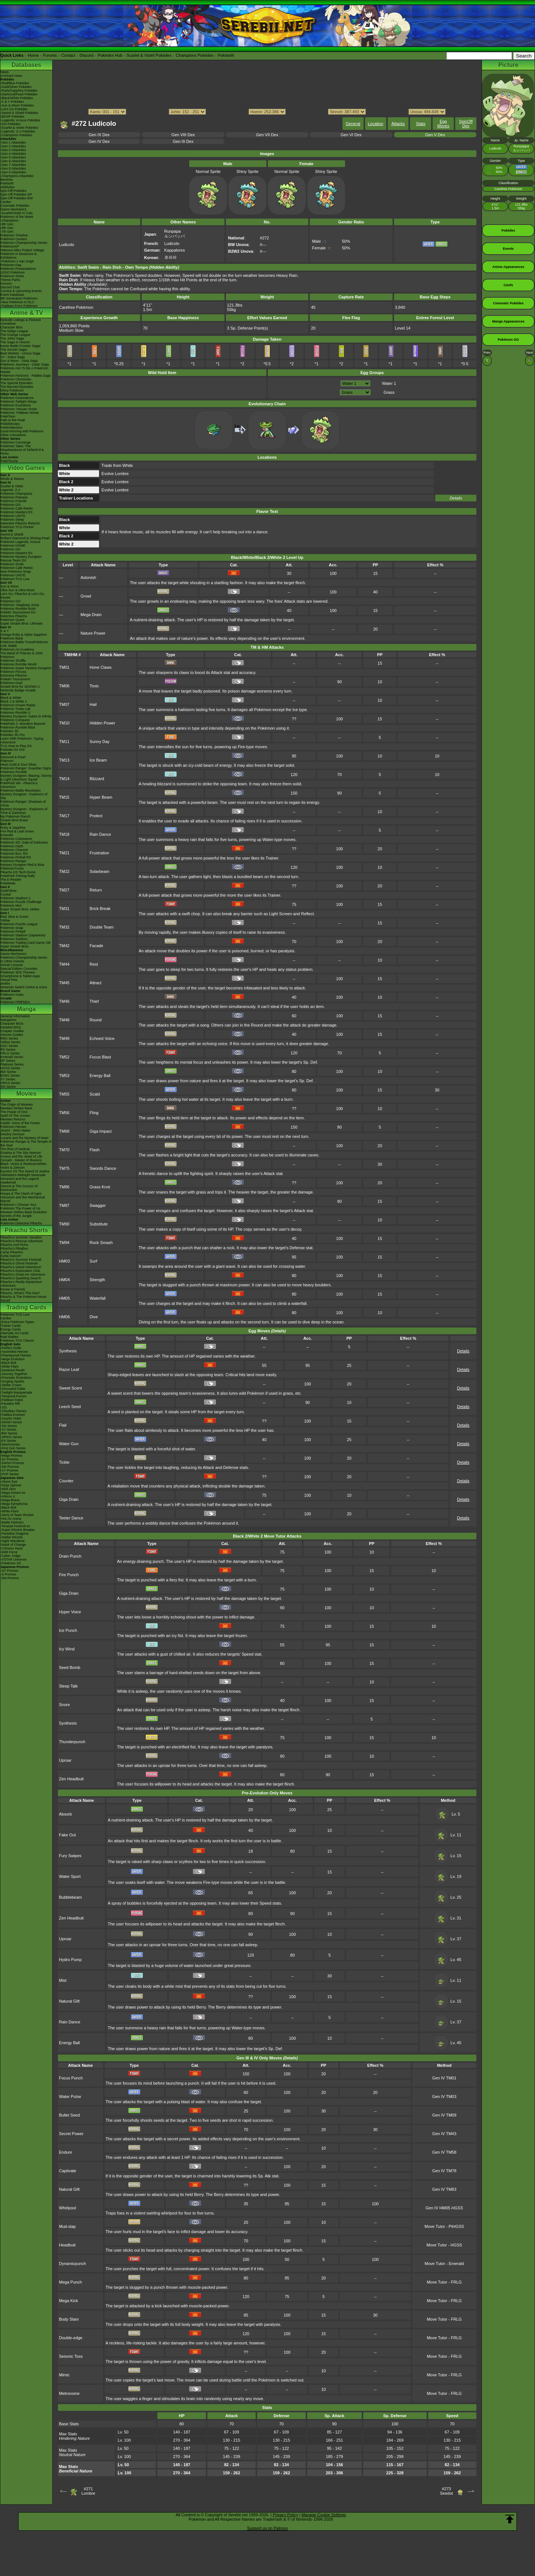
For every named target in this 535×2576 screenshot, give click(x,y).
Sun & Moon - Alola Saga (19, 361)
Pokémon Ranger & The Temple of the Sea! (26, 1143)
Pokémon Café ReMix (16, 508)
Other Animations (13, 435)
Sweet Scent (70, 1388)
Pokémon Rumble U (15, 712)
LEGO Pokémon (12, 272)
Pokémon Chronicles (15, 379)
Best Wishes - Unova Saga (20, 353)
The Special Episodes (16, 383)
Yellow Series (10, 1042)
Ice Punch (68, 1630)
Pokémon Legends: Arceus (20, 542)
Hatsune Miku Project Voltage (22, 250)
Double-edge (70, 2338)
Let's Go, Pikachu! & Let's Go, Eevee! (22, 595)
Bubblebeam (70, 1897)
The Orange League (15, 335)
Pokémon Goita (11, 994)
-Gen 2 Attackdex (13, 146)
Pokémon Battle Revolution (20, 790)
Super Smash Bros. (14, 946)
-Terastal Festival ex (15, 1526)
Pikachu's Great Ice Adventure (22, 1274)
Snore (64, 1704)
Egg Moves (443, 123)
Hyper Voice (70, 1612)
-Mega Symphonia (13, 1504)
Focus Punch (71, 2078)
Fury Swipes (70, 1855)
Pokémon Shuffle (13, 660)
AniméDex (8, 323)
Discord (86, 55)
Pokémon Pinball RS (15, 857)
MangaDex (8, 1020)
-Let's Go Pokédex (14, 109)
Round (96, 1020)
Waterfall (98, 1298)
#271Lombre (88, 2491)
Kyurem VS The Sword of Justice (24, 1171)
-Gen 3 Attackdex (13, 150)
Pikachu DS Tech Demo (18, 872)
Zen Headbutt (71, 1779)
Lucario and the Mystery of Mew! (24, 1138)
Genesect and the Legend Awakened (19, 1180)
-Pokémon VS (10, 1563)
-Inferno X (7, 1496)
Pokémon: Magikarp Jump (19, 605)
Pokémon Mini (11, 905)
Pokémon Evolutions (15, 405)
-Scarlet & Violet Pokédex (19, 128)
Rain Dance (100, 834)
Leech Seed (70, 1406)
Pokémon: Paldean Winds (19, 413)
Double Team (102, 927)
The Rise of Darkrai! (15, 1149)
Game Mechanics (13, 209)
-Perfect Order (11, 1348)
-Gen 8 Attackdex (13, 168)
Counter (66, 1481)
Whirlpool (67, 2208)
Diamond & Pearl (13, 757)
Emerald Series (11, 1057)
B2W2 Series (10, 1075)
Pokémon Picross (13, 672)
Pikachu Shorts (26, 1230)
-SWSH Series (11, 1422)
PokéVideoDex (11, 427)
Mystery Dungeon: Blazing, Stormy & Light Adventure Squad (26, 777)
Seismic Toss (71, 2356)
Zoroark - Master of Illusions (21, 1160)
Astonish (88, 577)
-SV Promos (9, 1459)
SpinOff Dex (466, 123)
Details (456, 498)
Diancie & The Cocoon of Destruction (18, 1188)
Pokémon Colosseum (16, 839)
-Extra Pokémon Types (17, 1322)
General (353, 123)
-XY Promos (9, 1470)
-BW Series (8, 1433)
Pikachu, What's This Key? (20, 1293)
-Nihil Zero (8, 1489)
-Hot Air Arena (10, 1519)
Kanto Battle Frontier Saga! (20, 346)
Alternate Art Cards (14, 1333)
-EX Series (8, 1441)
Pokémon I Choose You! (18, 1205)
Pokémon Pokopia (13, 497)
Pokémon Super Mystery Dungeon (26, 668)
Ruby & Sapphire (13, 827)
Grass (389, 392)
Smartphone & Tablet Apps (20, 976)
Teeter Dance (71, 1518)
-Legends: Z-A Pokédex (17, 131)
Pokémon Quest (12, 620)
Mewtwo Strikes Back (16, 1108)
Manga (26, 1009)
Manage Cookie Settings (324, 2515)
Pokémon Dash (11, 846)
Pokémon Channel (14, 850)
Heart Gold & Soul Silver (18, 764)
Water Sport (70, 1876)
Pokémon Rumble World (18, 664)
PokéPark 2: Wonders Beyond (22, 724)
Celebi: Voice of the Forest (20, 1123)
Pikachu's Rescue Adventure (21, 1241)
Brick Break (100, 908)
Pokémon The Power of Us (20, 1208)
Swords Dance (103, 1168)
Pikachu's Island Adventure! (20, 1267)
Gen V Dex (435, 134)
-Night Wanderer (12, 1541)
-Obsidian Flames (13, 1411)
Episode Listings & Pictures (20, 320)
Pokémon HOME (13, 545)
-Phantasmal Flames (15, 1355)
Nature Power (93, 633)
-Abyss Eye (8, 1481)
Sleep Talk (68, 1686)
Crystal (5, 894)
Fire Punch (69, 1574)
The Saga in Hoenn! (15, 342)
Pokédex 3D (9, 731)
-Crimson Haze (11, 1548)
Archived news (11, 76)
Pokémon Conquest (15, 720)
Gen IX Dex (99, 134)
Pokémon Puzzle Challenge (21, 902)
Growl (86, 596)
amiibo (5, 983)
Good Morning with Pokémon (21, 431)
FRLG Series (10, 1053)
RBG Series (9, 1038)
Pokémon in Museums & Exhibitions (18, 255)
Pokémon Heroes (13, 1127)
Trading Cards (26, 1307)
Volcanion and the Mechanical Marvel (22, 1199)
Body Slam (69, 2319)
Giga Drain (69, 1499)
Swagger (98, 1205)
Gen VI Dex (351, 134)
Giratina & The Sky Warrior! (20, 1153)
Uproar (65, 1760)
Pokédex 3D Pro (12, 735)
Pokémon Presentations (18, 269)
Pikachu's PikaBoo (14, 1248)
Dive (94, 1317)
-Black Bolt (8, 1363)
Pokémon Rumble (13, 772)
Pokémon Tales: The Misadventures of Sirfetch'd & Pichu (22, 449)
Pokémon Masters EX (16, 512)
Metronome (69, 2393)
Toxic (94, 686)
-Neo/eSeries (10, 1444)
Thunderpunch (72, 1741)
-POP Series (9, 1474)
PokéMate (8, 883)
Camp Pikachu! (11, 1252)
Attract (96, 983)
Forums (50, 55)
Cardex (5, 202)
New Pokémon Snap (15, 571)
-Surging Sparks (12, 1381)
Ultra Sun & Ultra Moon (17, 590)
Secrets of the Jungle (16, 1216)
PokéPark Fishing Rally (17, 876)
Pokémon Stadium (14, 939)
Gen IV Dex (99, 141)
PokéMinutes (10, 424)
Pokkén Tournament (15, 679)
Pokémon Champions (16, 493)
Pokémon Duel (11, 683)
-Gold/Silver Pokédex (16, 87)
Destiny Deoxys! (12, 1134)
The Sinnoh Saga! (13, 349)
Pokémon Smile (12, 564)
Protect (96, 816)
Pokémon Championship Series (23, 243)
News (4, 72)
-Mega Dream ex (12, 1493)
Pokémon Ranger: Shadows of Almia (23, 803)
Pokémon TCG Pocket (16, 527)
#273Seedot (446, 2491)
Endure (65, 2152)
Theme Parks (10, 280)
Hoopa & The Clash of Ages (21, 1193)
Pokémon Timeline (14, 235)
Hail (93, 704)
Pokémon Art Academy (17, 649)
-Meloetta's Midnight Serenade (23, 1175)
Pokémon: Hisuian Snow (18, 409)
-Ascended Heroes (14, 1352)
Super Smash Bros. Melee (19, 909)
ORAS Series (10, 1083)
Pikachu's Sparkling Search (20, 1278)
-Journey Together (13, 1374)
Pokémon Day (11, 265)
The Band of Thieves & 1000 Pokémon (21, 655)
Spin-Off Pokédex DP (16, 194)
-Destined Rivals (12, 1370)
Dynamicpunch (72, 2263)
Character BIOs (11, 1023)
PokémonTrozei (12, 868)
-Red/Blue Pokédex (14, 83)
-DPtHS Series (11, 1437)
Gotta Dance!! (10, 1256)
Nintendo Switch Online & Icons (23, 987)
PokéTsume (9, 461)
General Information (15, 1016)
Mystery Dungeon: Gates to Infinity (26, 716)
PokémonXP (9, 246)
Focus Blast (100, 1057)
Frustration (99, 853)
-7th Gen (6, 231)
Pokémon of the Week (16, 217)
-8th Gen (6, 228)
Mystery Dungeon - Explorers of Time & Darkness (23, 811)
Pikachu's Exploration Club (20, 1271)
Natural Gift (69, 2001)
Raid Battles (9, 1337)
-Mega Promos (11, 1455)
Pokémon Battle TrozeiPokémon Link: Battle (24, 644)
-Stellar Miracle (11, 1537)
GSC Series (9, 1046)
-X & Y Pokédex (12, 102)
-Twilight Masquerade (16, 1392)
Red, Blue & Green (14, 917)
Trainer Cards (10, 1326)
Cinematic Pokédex (14, 205)
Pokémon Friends (13, 501)
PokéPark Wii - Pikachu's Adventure (18, 785)
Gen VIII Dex (183, 134)
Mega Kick (68, 2300)
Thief (94, 1001)
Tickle (64, 1462)
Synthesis (68, 1351)
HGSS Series (10, 1068)
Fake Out (67, 1835)
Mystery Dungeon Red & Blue (22, 865)
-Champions (9, 220)
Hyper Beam (101, 797)
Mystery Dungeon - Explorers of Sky (23, 796)
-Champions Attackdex (17, 176)
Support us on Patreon (267, 2528)
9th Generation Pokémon (18, 298)
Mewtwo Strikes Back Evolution (23, 1212)
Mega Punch (70, 2282)
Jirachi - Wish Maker (15, 1130)
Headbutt (67, 2245)
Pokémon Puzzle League (18, 924)
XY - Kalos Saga (12, 357)
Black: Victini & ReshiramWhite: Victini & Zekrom (23, 1165)
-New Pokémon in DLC (17, 302)
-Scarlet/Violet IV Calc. (17, 213)
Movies (26, 1093)
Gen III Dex (183, 141)
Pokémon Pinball (13, 931)
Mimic (64, 2375)
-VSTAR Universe (13, 1559)
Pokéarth (226, 55)
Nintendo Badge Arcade (18, 690)
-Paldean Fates (11, 1400)
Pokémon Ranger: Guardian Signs (25, 768)
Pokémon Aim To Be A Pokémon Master (24, 370)
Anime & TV (26, 313)
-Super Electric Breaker (17, 1530)
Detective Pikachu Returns (20, 523)
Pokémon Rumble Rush (18, 609)
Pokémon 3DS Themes (17, 972)
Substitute (99, 1224)
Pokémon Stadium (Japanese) (22, 935)
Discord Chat (10, 287)
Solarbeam (99, 871)
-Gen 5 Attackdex (13, 157)
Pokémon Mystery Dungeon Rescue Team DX (21, 558)
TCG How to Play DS (16, 746)
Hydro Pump (70, 1959)
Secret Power (71, 2133)
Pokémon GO (10, 505)
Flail (62, 1425)
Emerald (6, 835)
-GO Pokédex (10, 124)
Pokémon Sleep (12, 519)
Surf (93, 1261)
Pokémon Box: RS (14, 853)
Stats (420, 123)
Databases (26, 65)
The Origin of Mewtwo (16, 1104)
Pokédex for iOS (12, 750)
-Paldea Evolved (12, 1415)
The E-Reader (11, 879)
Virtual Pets (8, 980)
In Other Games (12, 961)
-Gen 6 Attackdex (13, 161)
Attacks (398, 123)
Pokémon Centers (13, 239)
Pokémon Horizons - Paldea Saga (25, 375)
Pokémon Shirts (12, 276)
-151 (3, 1407)
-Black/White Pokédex (16, 98)
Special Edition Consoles (18, 968)
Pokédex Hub (110, 55)
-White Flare (9, 1366)
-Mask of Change (13, 1544)
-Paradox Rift (10, 1403)
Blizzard (97, 778)
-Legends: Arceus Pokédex (20, 120)
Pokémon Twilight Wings (18, 401)
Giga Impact (101, 1131)
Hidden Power (102, 723)
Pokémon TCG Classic (17, 1340)
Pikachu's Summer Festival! (21, 1259)
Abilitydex (7, 187)
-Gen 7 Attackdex (13, 165)
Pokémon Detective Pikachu (21, 1223)
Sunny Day (100, 741)
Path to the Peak (12, 420)
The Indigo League (14, 331)
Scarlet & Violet (11, 486)
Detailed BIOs (10, 1027)
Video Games (26, 468)
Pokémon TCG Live (14, 579)
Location (375, 123)
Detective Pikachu (13, 616)
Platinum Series (12, 1064)
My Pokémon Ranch (15, 816)
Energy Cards (10, 1329)
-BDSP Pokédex (12, 116)
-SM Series (8, 1426)
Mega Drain (91, 614)
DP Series (7, 1061)
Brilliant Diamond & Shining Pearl (25, 538)
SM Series (8, 1087)
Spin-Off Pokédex (13, 191)
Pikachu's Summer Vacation (21, 1237)
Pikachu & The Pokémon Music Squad (23, 1298)
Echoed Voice (102, 1038)
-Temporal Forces (13, 1396)
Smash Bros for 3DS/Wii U (20, 686)
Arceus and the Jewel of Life (21, 1156)
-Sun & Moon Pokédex (17, 105)
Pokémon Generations (17, 398)
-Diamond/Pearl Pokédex (18, 94)
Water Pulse (70, 2096)
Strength (97, 1279)
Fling (94, 1112)
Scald (95, 1094)
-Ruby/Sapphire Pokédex (18, 90)
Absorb (65, 1814)
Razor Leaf (69, 1369)
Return (96, 890)
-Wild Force (8, 1552)
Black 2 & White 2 (13, 701)
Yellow (5, 920)
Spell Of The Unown (15, 1115)
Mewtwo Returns (12, 1119)
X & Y (4, 631)
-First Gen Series (13, 1448)
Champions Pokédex (195, 55)
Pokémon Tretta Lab (15, 709)
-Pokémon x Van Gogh (17, 261)
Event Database (12, 295)
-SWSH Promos (12, 1463)
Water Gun (69, 1443)
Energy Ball (100, 1075)
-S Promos (8, 1574)
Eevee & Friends (12, 1289)
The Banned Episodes (16, 387)
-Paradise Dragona (14, 1533)
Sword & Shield (11, 534)
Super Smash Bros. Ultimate (21, 623)
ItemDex (6, 179)
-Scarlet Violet (10, 1418)
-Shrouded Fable (12, 1389)
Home (33, 55)
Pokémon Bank (11, 638)
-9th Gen (6, 224)
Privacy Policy (285, 2515)
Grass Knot (100, 1187)
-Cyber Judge (10, 1556)
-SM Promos (9, 1467)
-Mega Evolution (12, 1359)
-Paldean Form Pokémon (18, 306)
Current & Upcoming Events (21, 291)
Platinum (6, 761)
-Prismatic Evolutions (16, 1377)
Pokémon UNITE (13, 516)
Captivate (67, 2171)
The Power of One (13, 1112)
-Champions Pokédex (16, 135)
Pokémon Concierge (15, 442)
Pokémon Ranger (13, 861)
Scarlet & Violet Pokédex (149, 55)
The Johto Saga (12, 338)
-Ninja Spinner (11, 1485)
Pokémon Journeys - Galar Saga (24, 364)
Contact (68, 55)
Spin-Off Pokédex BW (16, 198)
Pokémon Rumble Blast (17, 727)
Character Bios (11, 327)
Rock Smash (101, 1242)
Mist (62, 1980)
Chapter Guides (12, 1031)
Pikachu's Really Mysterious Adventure (21, 1283)
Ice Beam (98, 760)
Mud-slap (67, 2226)
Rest (94, 964)
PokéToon (7, 416)
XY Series (7, 1079)
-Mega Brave (10, 1500)
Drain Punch (70, 1556)
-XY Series (8, 1429)
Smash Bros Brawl (14, 820)
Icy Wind (67, 1649)
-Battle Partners (12, 1522)
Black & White (10, 698)
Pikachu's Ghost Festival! (19, 1263)
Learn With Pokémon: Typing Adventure (21, 740)
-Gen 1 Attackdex (13, 142)
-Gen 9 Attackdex (13, 172)
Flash (95, 1150)
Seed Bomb (69, 1667)
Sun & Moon (9, 586)
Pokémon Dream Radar (18, 705)
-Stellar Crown (11, 1385)
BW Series (8, 1072)
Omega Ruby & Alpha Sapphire (23, 634)
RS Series (8, 1049)
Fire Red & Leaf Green (17, 831)
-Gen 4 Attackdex (13, 154)
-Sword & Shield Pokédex (19, 113)
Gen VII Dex (267, 134)
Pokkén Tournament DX (18, 612)
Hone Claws (101, 667)
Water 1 (389, 383)
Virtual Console (11, 965)
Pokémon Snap (11, 928)
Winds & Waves (12, 479)
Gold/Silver (8, 891)
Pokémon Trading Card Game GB (25, 943)
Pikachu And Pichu (14, 1245)
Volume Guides (11, 1035)
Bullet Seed (69, 2115)
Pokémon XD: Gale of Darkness (24, 842)
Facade (97, 945)
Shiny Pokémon (12, 390)
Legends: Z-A (10, 490)
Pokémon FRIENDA (15, 1002)
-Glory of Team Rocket (16, 1515)
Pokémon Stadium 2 (15, 898)
